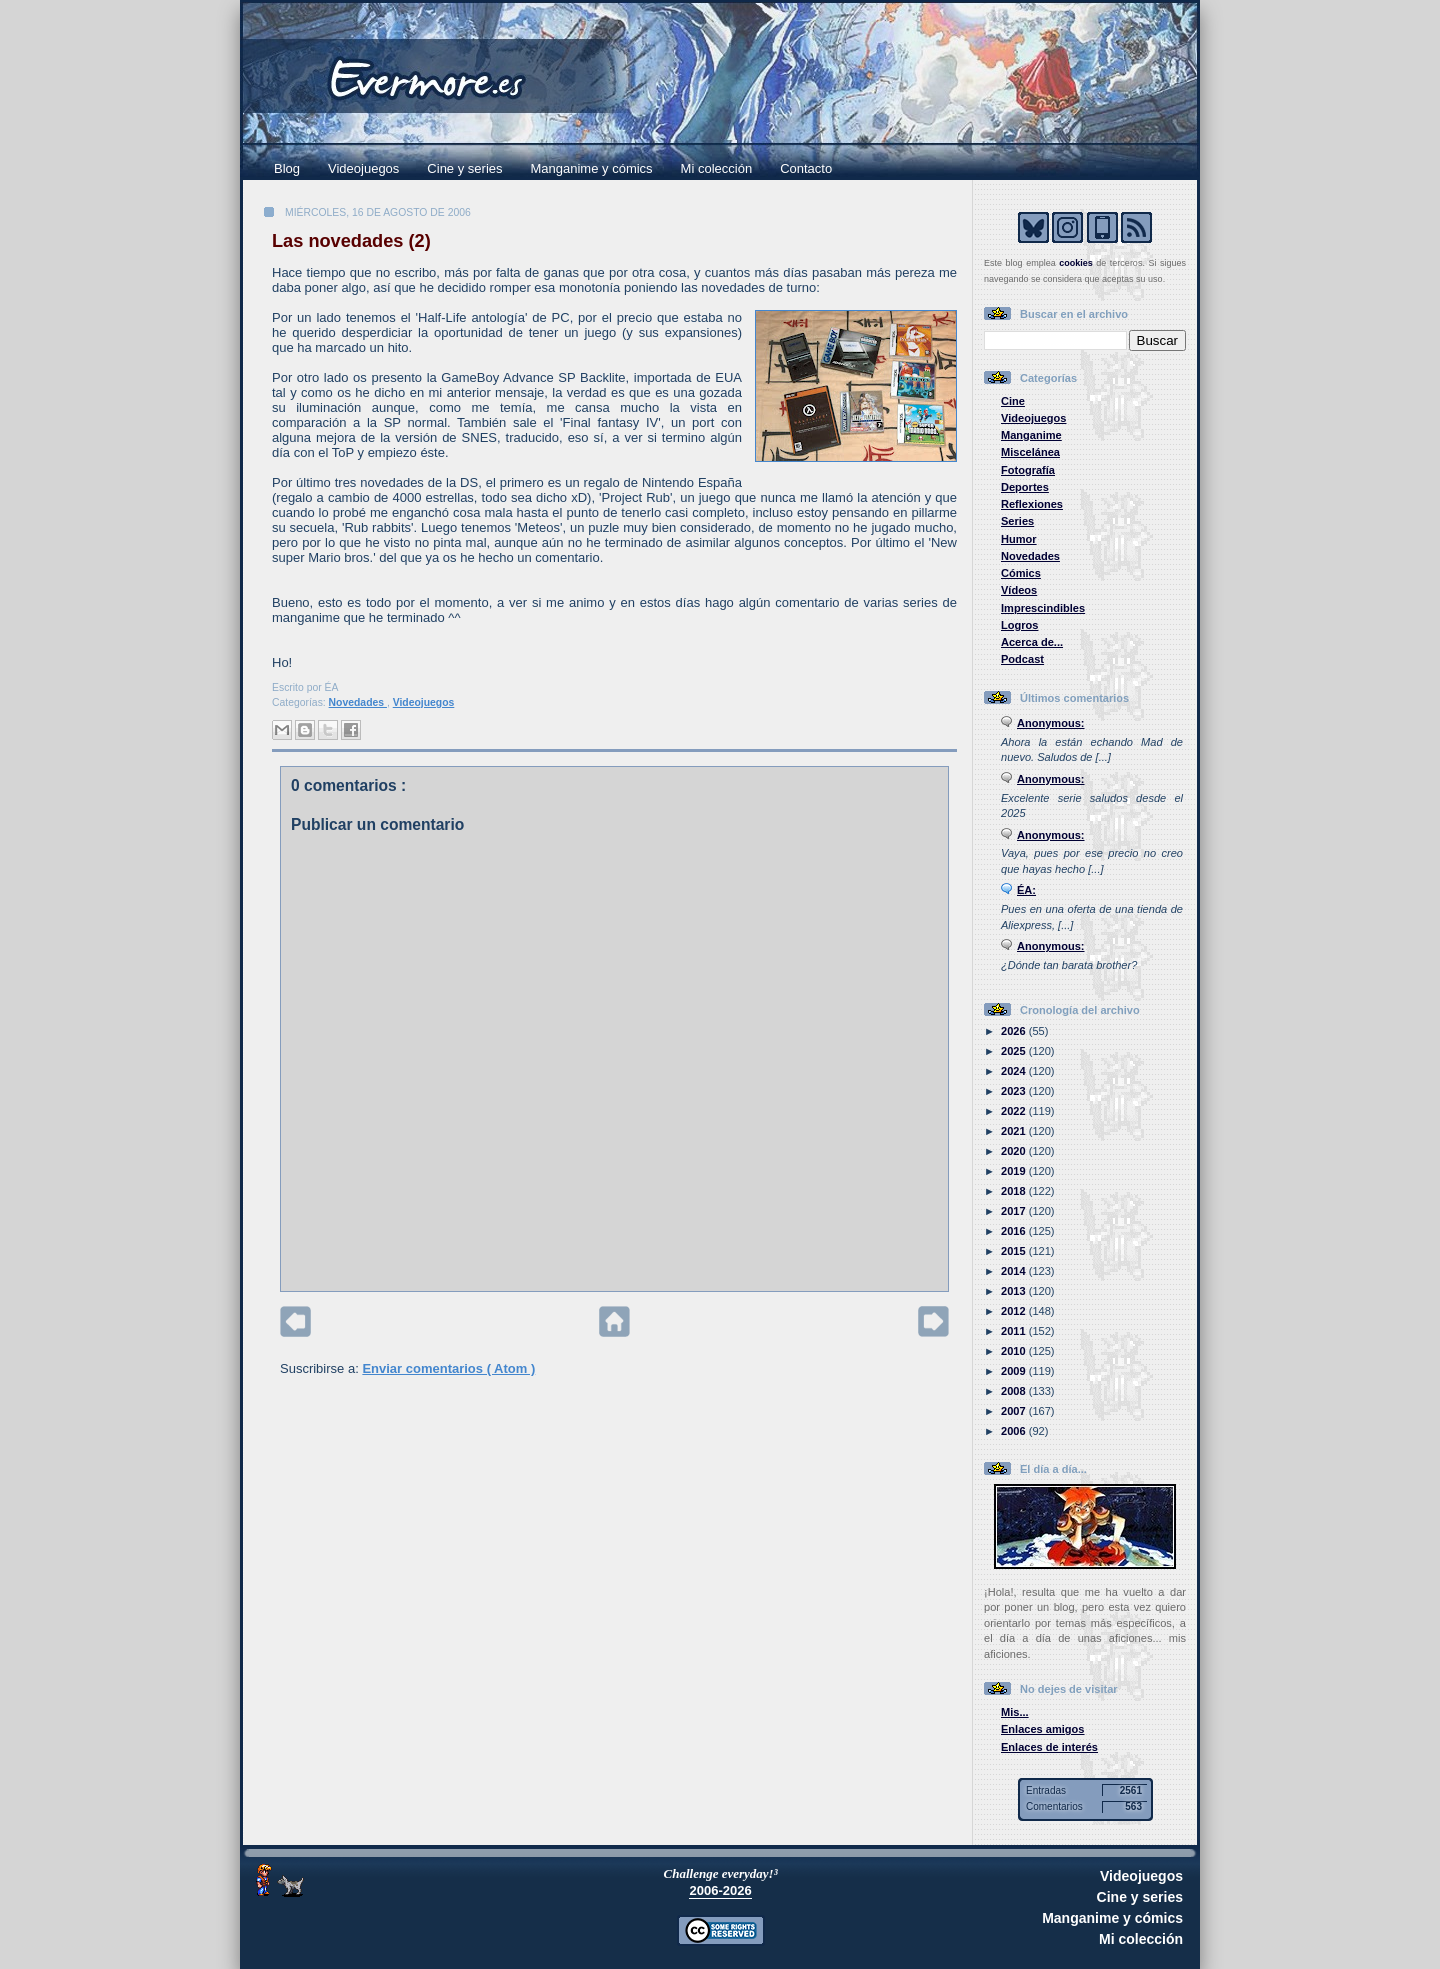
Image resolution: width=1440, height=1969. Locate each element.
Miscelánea (1030, 452)
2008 (1015, 1391)
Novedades (358, 702)
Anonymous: (1051, 723)
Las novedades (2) (351, 241)
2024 (1015, 1071)
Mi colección (717, 168)
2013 (1015, 1291)
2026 (1015, 1031)
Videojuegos (363, 168)
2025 (1015, 1051)
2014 (1015, 1271)
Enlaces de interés (1049, 1747)
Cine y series (464, 168)
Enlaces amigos (1043, 1729)
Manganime (1031, 435)
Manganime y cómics (592, 168)
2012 (1015, 1311)
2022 (1015, 1111)
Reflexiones (1032, 504)
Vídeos (1019, 590)
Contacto (806, 168)
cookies (1076, 263)
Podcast (1022, 659)
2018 (1015, 1191)
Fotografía (1028, 470)
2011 (1015, 1331)
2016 (1015, 1231)
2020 (1015, 1151)
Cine (1013, 401)
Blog (287, 168)
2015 (1015, 1251)
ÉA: (1026, 890)
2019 (1015, 1171)
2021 (1015, 1131)
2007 (1015, 1411)
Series (1017, 521)
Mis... (1015, 1712)
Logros (1019, 625)
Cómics (1021, 573)
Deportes (1025, 487)
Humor (1019, 539)
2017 (1015, 1211)
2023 (1015, 1091)
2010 (1015, 1351)
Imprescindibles (1043, 608)
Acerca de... (1032, 642)
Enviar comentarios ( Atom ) (448, 1368)
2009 (1015, 1371)
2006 (1015, 1431)
